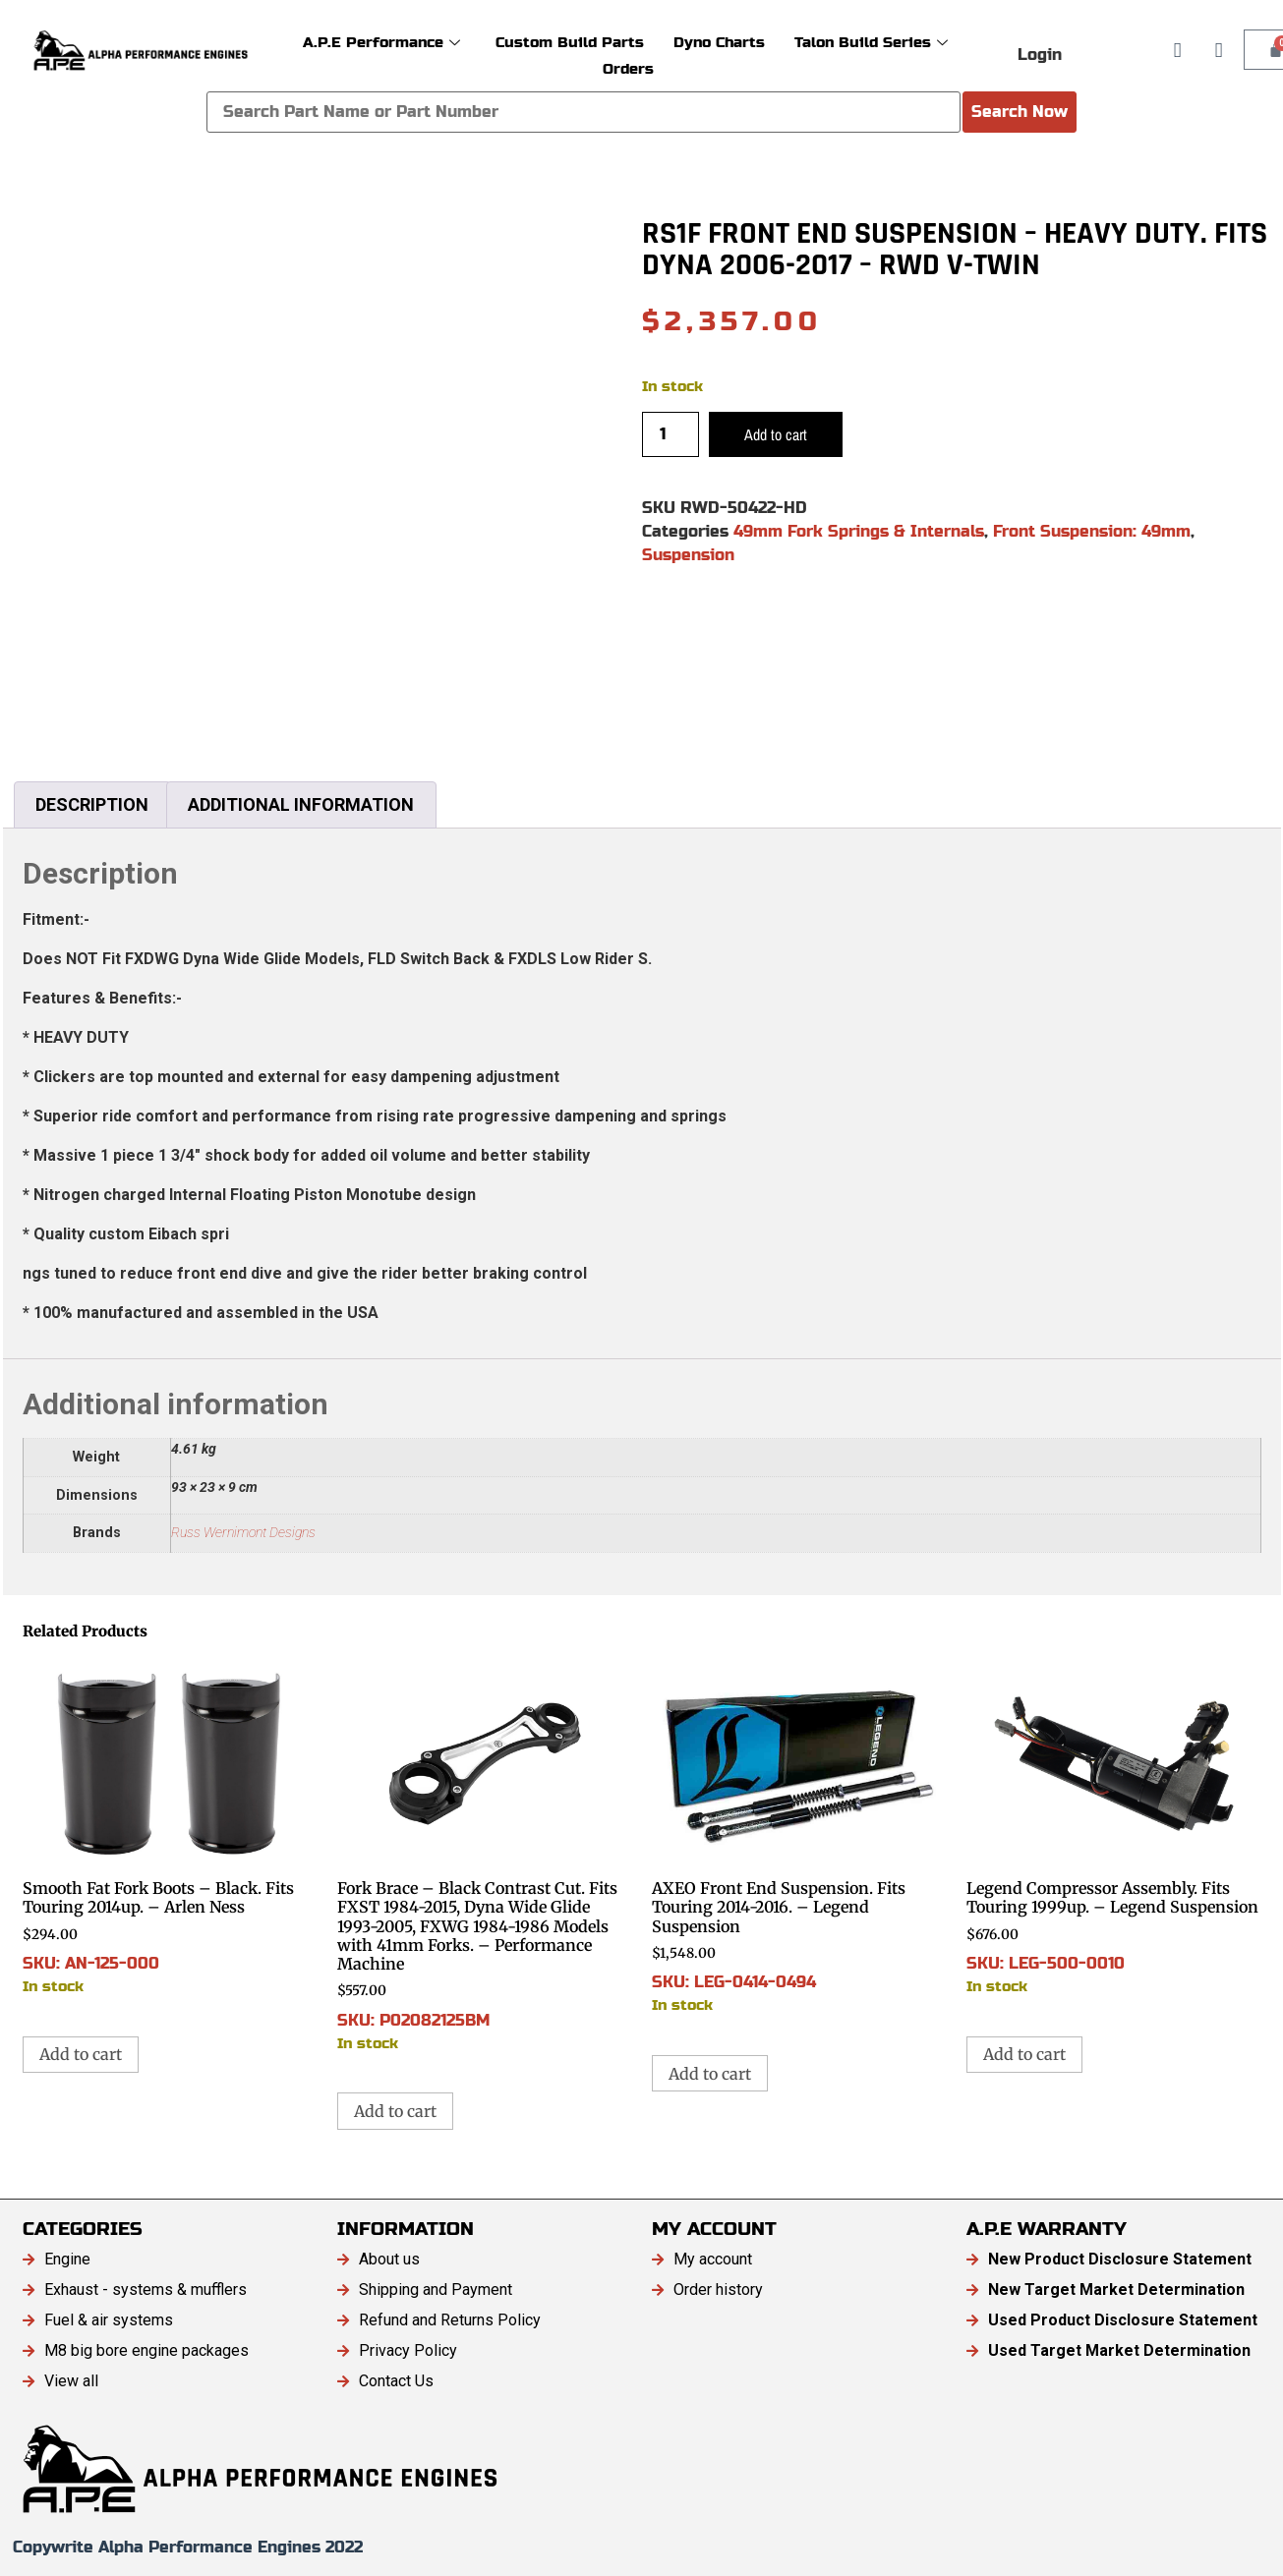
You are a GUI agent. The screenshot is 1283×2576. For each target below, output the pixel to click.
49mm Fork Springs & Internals (858, 531)
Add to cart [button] (80, 2054)
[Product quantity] (670, 434)
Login (1040, 54)
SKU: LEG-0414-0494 (799, 1836)
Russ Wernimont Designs (243, 1532)
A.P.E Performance (381, 41)
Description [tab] (91, 804)
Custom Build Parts (570, 41)
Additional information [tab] (301, 804)
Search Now (1019, 111)
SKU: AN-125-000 (170, 1826)
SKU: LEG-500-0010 (1113, 1826)
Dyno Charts (719, 41)
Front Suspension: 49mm (1092, 531)
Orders (628, 68)
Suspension (688, 554)
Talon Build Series (871, 41)
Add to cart (775, 434)
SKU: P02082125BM (484, 1854)
